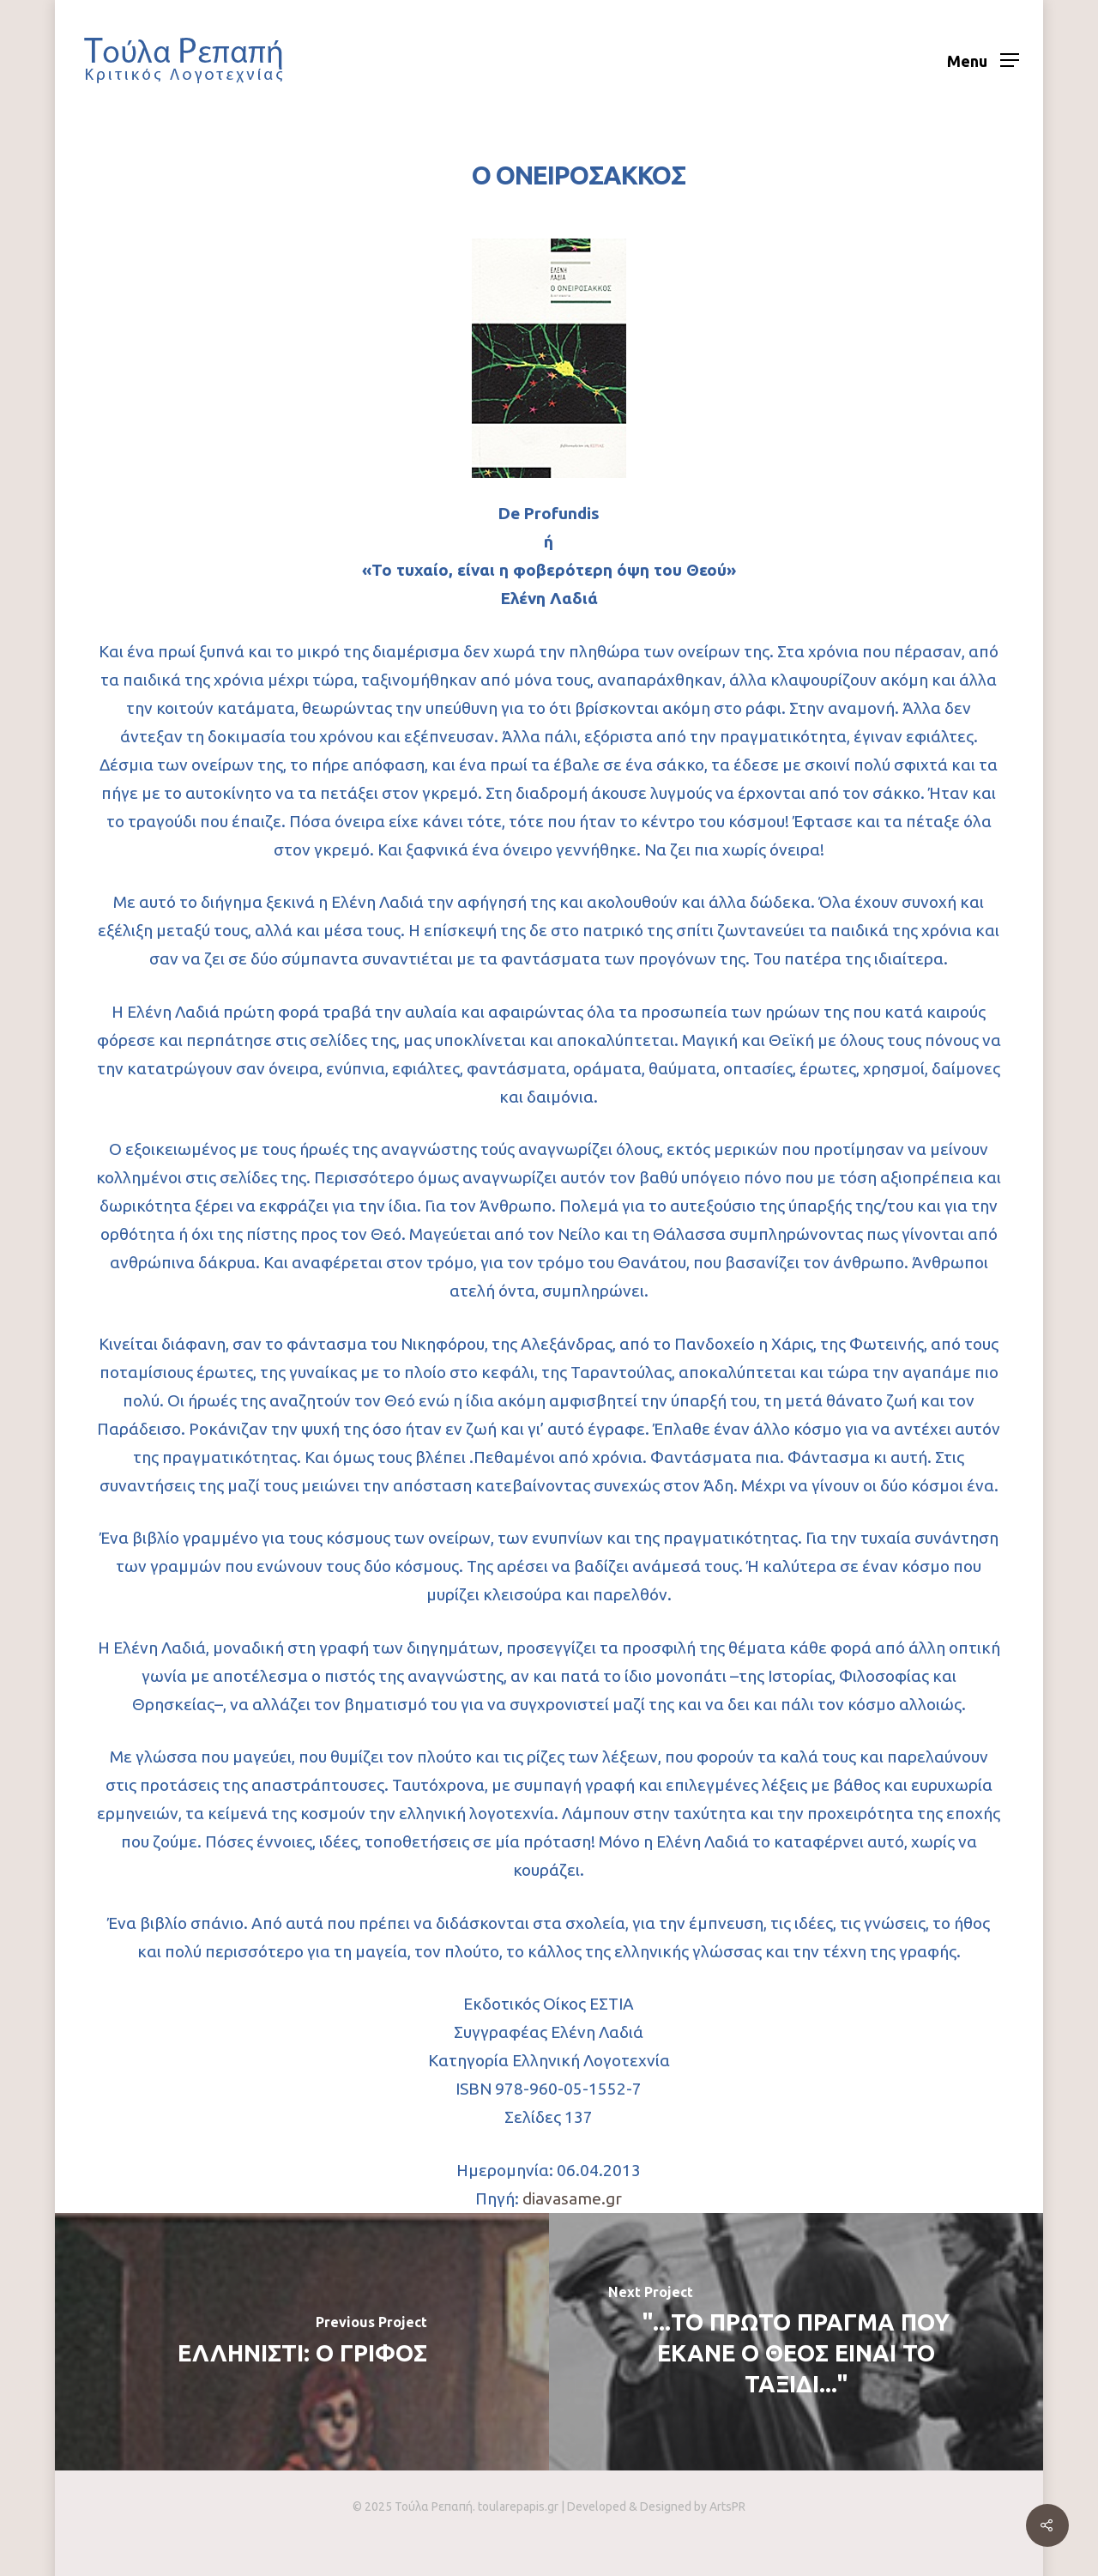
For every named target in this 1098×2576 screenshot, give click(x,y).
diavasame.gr (572, 2198)
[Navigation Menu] (983, 60)
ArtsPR (727, 2506)
